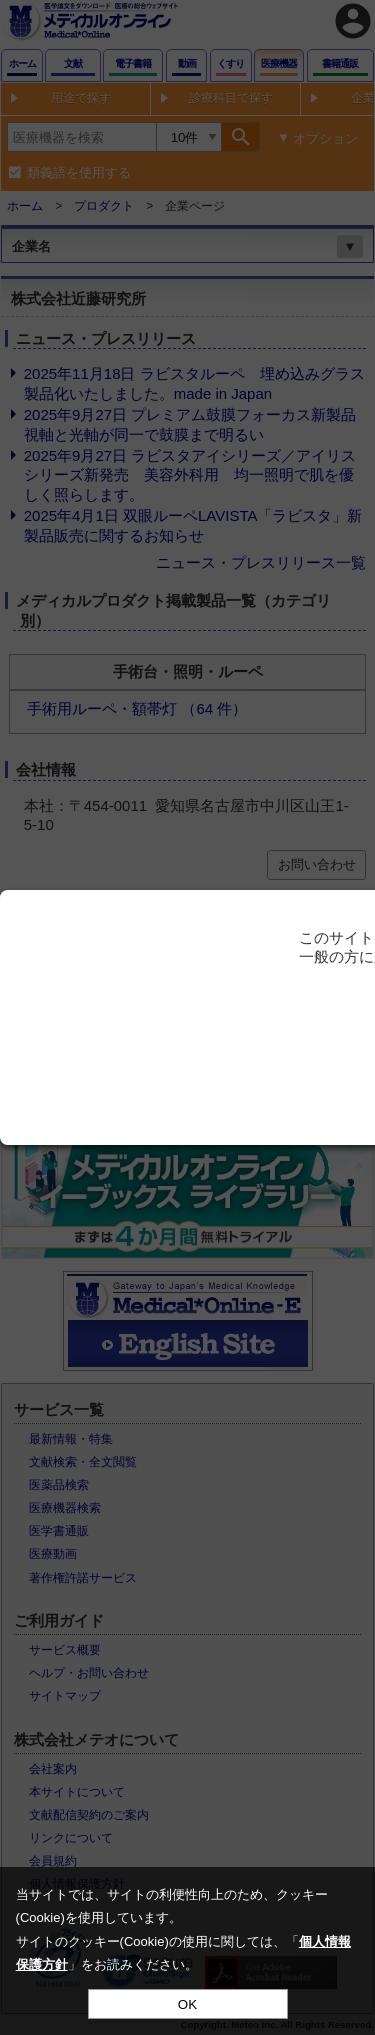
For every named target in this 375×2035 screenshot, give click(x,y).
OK (187, 2004)
